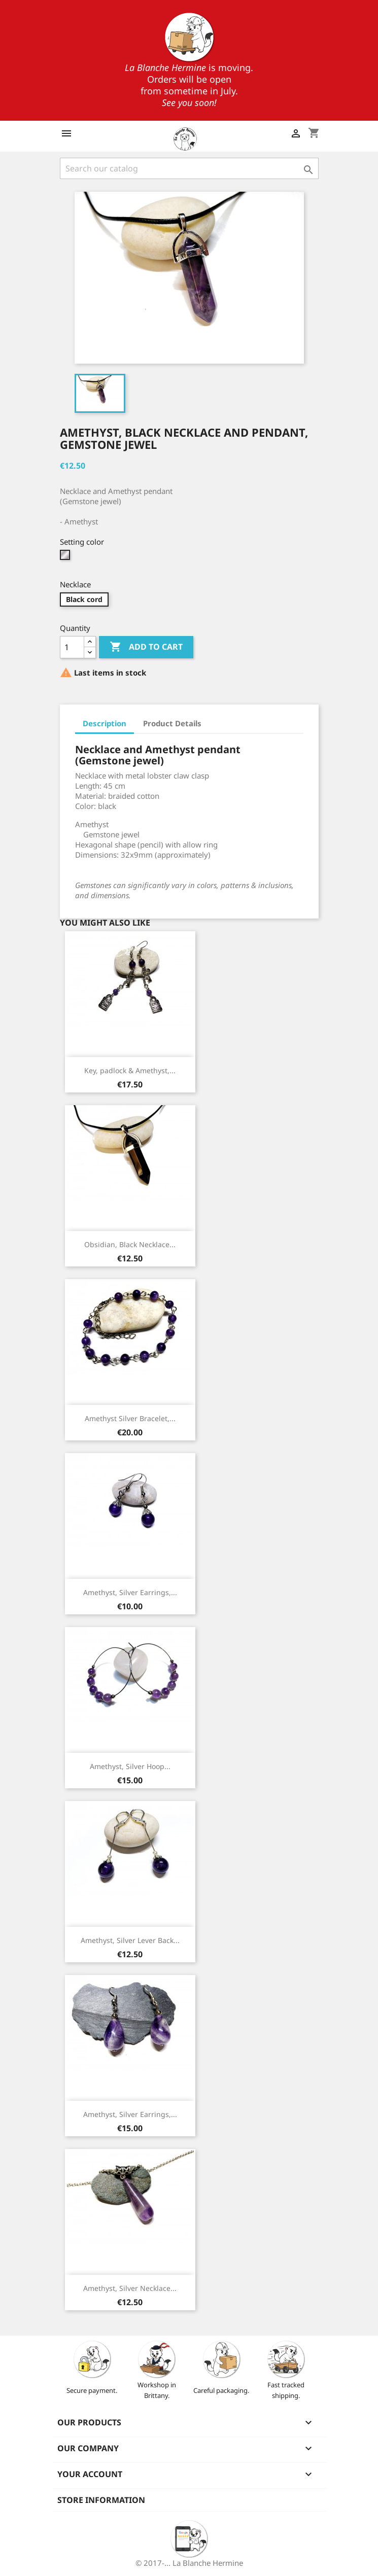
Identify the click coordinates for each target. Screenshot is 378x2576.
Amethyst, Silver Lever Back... (130, 1940)
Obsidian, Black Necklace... (130, 1244)
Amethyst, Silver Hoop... (130, 1766)
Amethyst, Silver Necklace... (130, 2288)
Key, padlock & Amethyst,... (130, 1070)
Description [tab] (104, 723)
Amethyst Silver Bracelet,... (130, 1418)
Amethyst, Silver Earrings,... (130, 1592)
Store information (101, 2500)
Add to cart (146, 647)
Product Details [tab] (172, 723)
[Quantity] (72, 647)
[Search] (189, 168)
